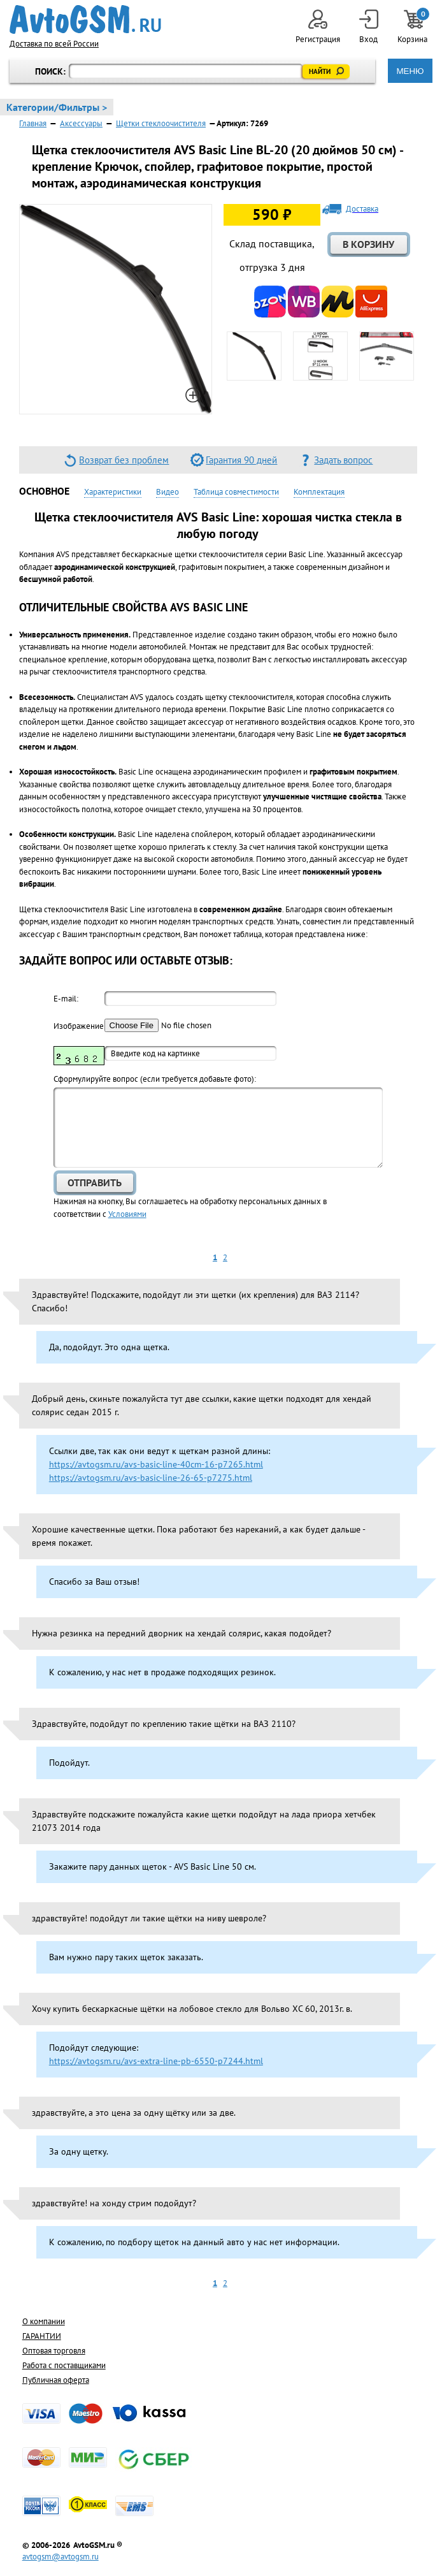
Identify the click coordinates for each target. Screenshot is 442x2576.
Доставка (362, 209)
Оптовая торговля (53, 2350)
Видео (167, 491)
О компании (43, 2321)
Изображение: (78, 1026)
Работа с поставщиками (64, 2365)
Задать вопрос (343, 460)
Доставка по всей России (54, 43)
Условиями (127, 1214)
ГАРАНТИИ (41, 2336)
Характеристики (112, 491)
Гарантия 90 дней (241, 460)
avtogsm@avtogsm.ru (60, 2556)
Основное (44, 490)
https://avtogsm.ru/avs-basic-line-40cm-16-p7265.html (156, 1464)
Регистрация (318, 27)
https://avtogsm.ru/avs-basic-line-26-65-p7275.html (150, 1477)
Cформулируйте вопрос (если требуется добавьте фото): (154, 1078)
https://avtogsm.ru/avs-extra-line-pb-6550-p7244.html (156, 2061)
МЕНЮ (410, 71)
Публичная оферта (55, 2380)
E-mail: (65, 998)
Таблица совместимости (236, 491)
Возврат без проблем (124, 460)
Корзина (413, 27)
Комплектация (319, 491)
